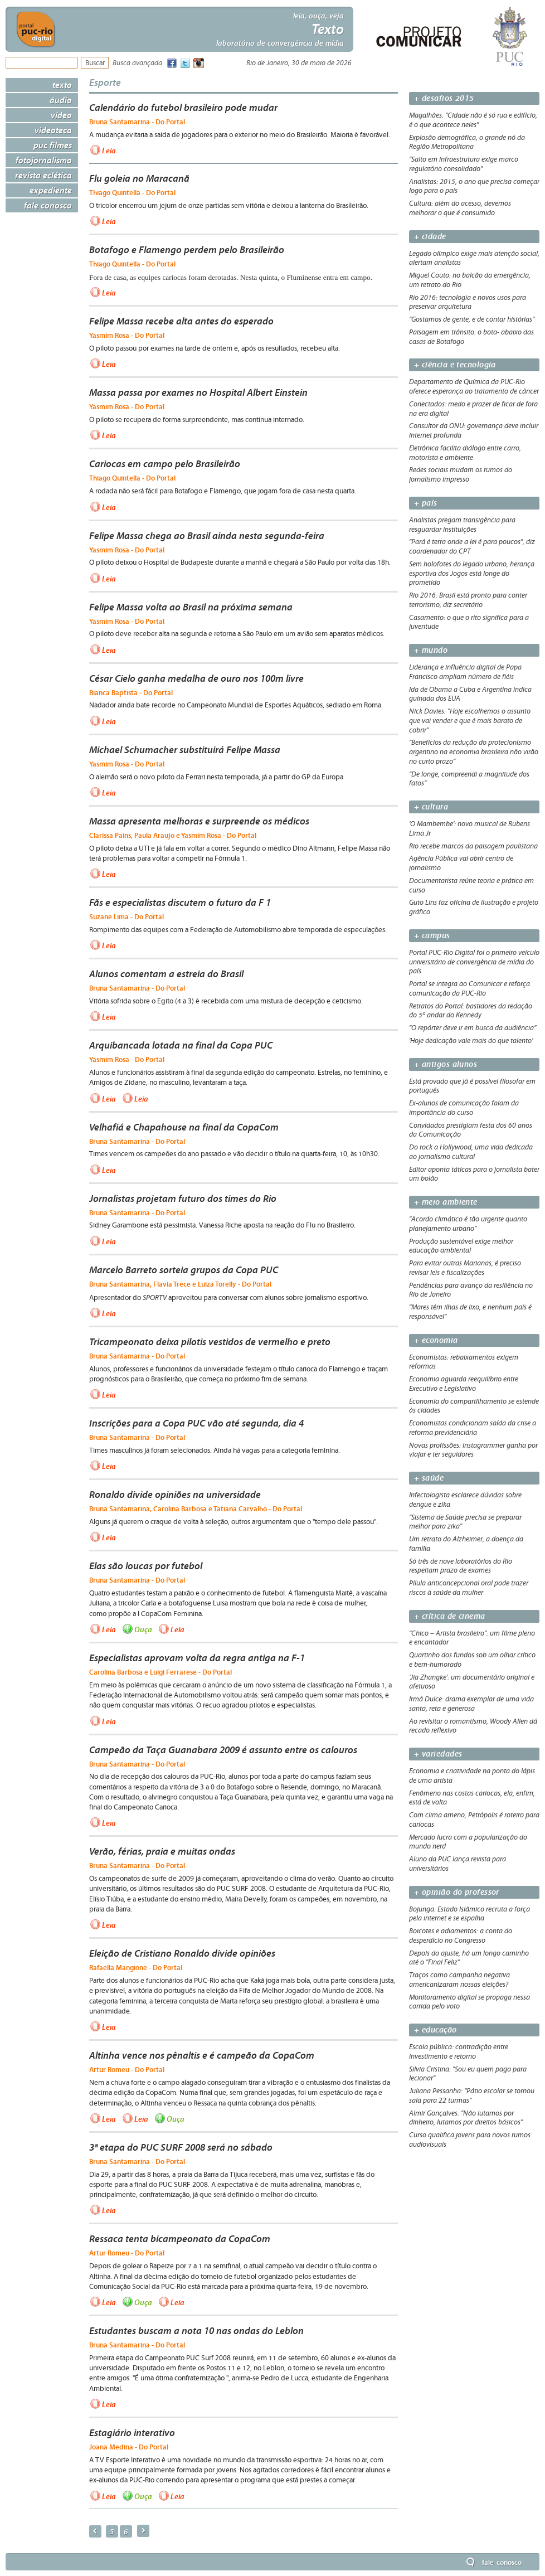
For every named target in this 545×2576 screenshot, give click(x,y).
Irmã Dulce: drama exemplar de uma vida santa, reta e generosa (471, 1704)
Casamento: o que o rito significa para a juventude (469, 622)
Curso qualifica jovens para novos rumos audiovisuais (470, 2139)
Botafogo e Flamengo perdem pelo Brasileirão (186, 250)
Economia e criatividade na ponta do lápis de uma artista (472, 1775)
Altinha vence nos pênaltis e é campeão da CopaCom (201, 2055)
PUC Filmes (52, 145)
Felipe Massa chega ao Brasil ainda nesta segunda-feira (206, 536)
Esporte (105, 82)
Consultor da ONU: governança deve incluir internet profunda (473, 430)
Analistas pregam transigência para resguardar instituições (462, 524)
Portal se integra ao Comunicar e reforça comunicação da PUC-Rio (469, 988)
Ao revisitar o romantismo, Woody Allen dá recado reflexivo (473, 1726)
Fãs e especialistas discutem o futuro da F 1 (180, 902)
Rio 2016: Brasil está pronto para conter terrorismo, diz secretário (468, 600)
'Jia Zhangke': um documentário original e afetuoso (471, 1682)
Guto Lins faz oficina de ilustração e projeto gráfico (473, 907)
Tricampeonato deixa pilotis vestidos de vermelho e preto (209, 1342)
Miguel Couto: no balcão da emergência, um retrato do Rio (470, 280)
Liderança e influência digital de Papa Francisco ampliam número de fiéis (465, 672)
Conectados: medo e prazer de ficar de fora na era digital (473, 409)
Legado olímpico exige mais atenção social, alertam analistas (474, 258)
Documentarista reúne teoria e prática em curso (471, 885)
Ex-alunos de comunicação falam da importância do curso (464, 1108)
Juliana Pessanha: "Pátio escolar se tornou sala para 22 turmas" (471, 2095)
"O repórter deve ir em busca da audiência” (473, 1028)
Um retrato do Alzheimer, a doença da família (466, 1544)
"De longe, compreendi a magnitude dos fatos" (469, 779)
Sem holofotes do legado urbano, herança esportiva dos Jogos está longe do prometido (471, 573)
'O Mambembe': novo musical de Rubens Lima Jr (469, 828)
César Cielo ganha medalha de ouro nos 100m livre (196, 678)
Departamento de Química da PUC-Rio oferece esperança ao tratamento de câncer (474, 386)
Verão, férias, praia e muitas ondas (162, 1851)
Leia (109, 150)
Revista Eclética (43, 175)
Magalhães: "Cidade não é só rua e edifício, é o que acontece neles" (473, 120)
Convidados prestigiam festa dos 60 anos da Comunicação (470, 1130)
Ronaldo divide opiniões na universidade (175, 1494)
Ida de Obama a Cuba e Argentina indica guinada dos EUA (470, 694)
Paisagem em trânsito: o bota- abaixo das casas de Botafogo (471, 337)
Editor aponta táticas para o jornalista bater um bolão (474, 1174)
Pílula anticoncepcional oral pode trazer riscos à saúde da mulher (468, 1588)
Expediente (51, 190)
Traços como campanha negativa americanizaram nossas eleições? (459, 1979)
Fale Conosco (48, 205)
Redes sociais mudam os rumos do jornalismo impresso (460, 474)
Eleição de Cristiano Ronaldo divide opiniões (182, 1953)
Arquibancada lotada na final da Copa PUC (180, 1045)
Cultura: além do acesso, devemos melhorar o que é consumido (460, 208)
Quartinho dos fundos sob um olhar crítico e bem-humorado (472, 1659)
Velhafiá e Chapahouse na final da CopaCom (184, 1127)
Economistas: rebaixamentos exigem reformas (463, 1362)
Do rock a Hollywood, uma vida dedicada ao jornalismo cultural (471, 1152)
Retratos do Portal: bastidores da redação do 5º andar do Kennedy (470, 1011)
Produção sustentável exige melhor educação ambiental (461, 1246)
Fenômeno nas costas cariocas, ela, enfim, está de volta (472, 1798)
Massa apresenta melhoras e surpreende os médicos (199, 821)
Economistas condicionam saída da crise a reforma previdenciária (472, 1428)
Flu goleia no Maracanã (139, 178)
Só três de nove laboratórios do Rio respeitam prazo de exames (460, 1566)
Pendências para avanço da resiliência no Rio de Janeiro (471, 1290)
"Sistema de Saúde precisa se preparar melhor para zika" (465, 1522)
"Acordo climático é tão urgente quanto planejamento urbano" (468, 1224)
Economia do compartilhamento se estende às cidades (474, 1406)
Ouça (143, 1629)
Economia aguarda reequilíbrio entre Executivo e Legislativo (463, 1384)
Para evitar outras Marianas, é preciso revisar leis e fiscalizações (465, 1268)
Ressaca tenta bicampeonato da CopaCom (179, 2239)
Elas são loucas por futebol (145, 1566)
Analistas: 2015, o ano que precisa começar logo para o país (474, 186)
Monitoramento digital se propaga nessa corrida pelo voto (469, 2002)
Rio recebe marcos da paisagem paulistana (473, 846)
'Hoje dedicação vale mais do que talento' (471, 1041)
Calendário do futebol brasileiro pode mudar (183, 107)
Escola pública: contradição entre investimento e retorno (458, 2051)
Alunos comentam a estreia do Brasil (166, 974)
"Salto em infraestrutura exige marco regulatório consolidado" (463, 164)
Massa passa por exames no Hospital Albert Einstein (198, 392)
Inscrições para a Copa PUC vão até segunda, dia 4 (196, 1423)
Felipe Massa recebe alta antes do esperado (181, 321)
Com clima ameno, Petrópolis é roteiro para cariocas (474, 1819)
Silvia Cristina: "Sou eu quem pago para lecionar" (468, 2074)
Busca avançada (137, 63)
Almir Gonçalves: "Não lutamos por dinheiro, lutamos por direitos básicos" (466, 2118)
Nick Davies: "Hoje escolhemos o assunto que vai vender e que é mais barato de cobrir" (470, 720)
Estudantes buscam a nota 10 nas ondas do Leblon (196, 2331)
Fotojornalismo (44, 160)
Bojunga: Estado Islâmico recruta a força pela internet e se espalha (469, 1914)
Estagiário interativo (132, 2433)
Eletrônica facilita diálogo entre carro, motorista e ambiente (465, 453)
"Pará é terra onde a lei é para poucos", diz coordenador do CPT (472, 546)
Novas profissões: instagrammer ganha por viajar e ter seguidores (473, 1450)
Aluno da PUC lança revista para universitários (457, 1863)
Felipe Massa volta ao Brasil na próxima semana (191, 607)
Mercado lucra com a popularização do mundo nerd (468, 1842)
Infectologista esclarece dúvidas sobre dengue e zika (465, 1499)
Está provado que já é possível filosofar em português (472, 1086)
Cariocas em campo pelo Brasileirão (164, 464)
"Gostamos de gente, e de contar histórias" (471, 319)
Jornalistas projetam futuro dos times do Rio (182, 1198)
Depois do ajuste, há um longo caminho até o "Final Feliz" (469, 1958)
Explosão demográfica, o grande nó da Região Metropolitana (467, 142)
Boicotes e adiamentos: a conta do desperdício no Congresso (460, 1935)
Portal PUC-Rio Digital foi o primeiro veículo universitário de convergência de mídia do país (474, 962)
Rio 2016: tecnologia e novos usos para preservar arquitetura (467, 302)
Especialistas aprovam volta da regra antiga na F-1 (197, 1658)
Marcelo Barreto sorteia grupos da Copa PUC (183, 1270)
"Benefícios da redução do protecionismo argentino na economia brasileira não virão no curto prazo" (473, 752)
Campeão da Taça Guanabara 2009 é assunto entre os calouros (223, 1750)
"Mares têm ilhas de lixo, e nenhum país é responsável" (470, 1312)
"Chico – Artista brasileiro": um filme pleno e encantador (472, 1638)
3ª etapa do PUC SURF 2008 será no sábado (180, 2147)
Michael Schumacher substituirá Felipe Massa (184, 750)
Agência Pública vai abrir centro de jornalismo (461, 863)
